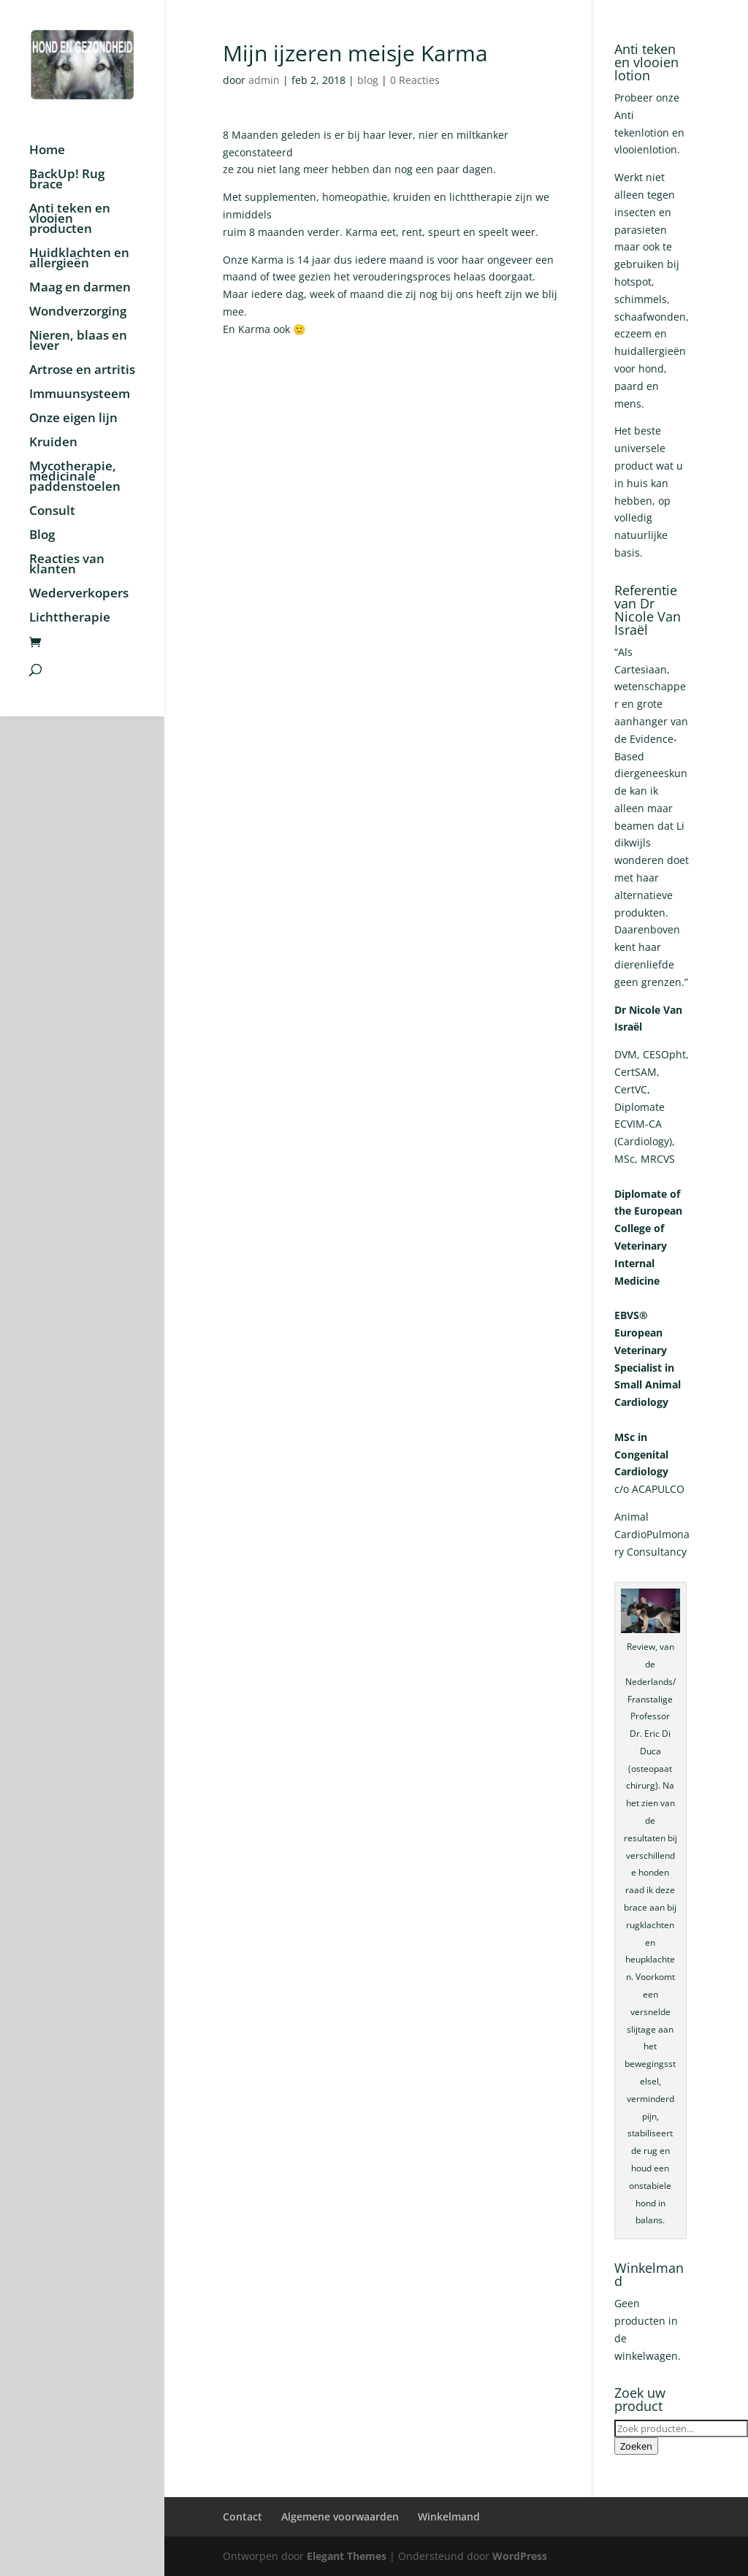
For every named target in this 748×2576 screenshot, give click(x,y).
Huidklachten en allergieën (79, 259)
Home (47, 151)
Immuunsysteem (79, 395)
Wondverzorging (77, 312)
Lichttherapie (69, 618)
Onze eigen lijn (73, 419)
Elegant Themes (346, 2556)
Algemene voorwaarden (340, 2516)
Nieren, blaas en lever (78, 341)
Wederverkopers (79, 594)
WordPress (519, 2556)
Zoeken (636, 2446)
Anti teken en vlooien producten (69, 220)
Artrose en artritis (82, 371)
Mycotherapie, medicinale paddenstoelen (75, 477)
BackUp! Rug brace (66, 180)
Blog (42, 536)
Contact (242, 2516)
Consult (52, 512)
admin (264, 80)
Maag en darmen (80, 288)
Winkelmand (449, 2516)
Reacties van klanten (66, 565)
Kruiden (53, 443)
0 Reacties (415, 80)
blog (367, 80)
